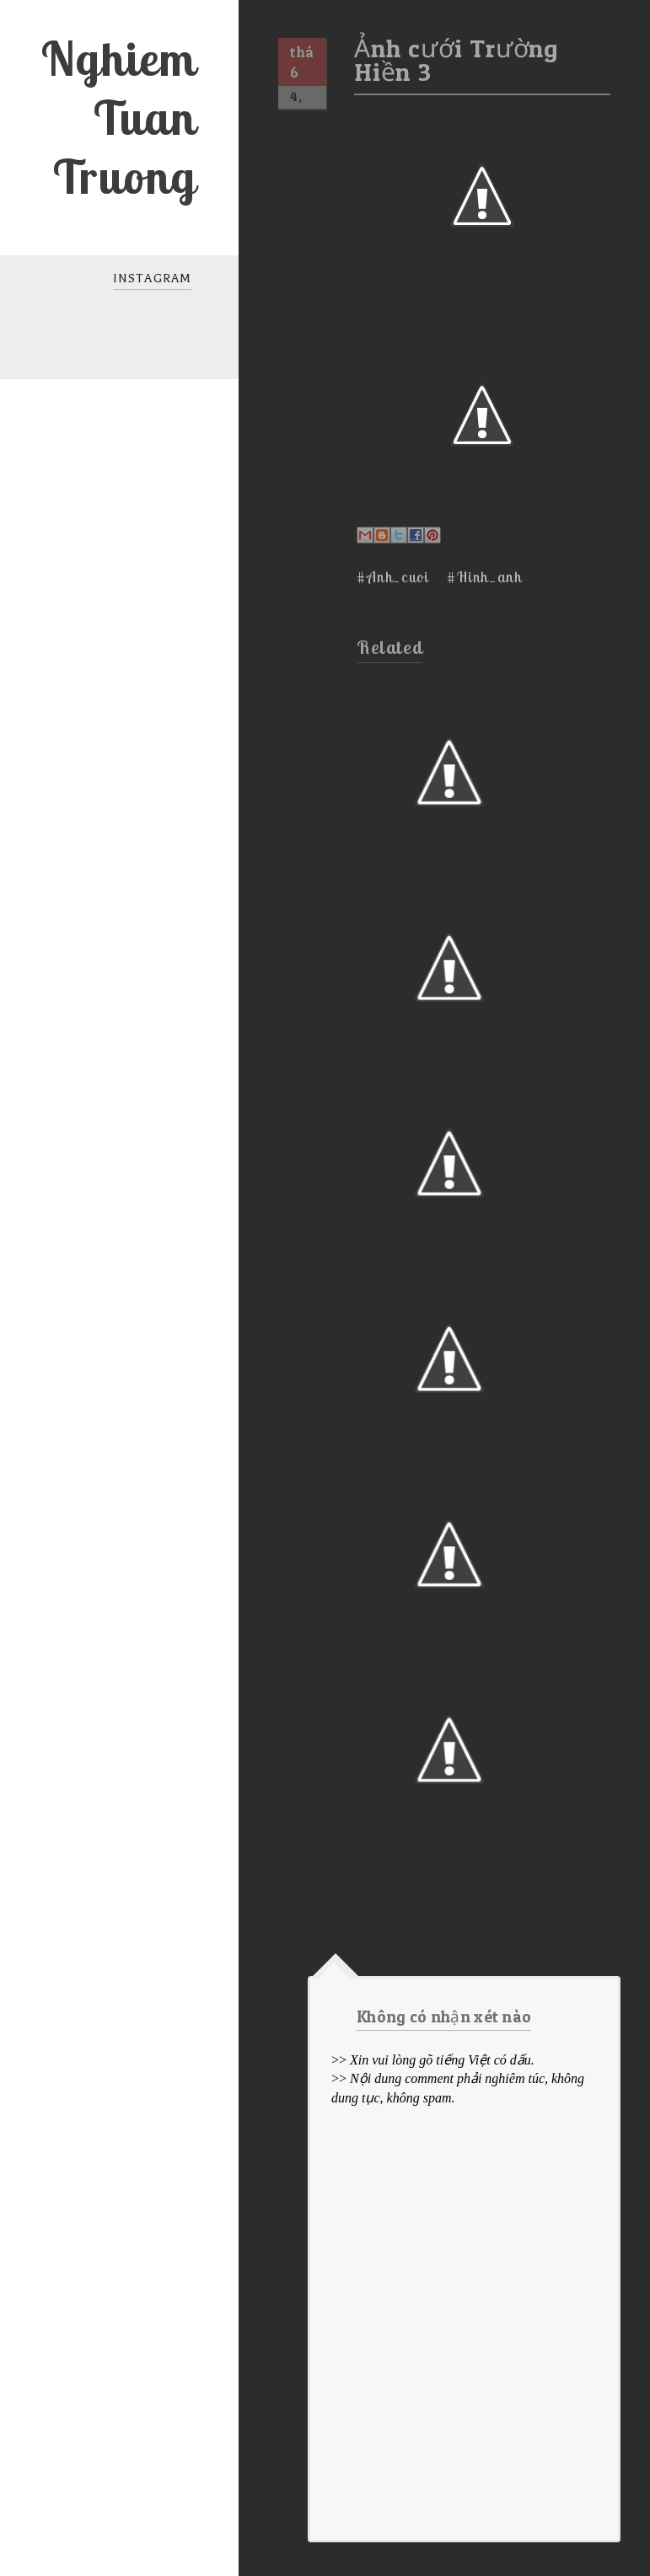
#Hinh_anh (484, 576)
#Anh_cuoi (392, 576)
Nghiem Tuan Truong (118, 117)
